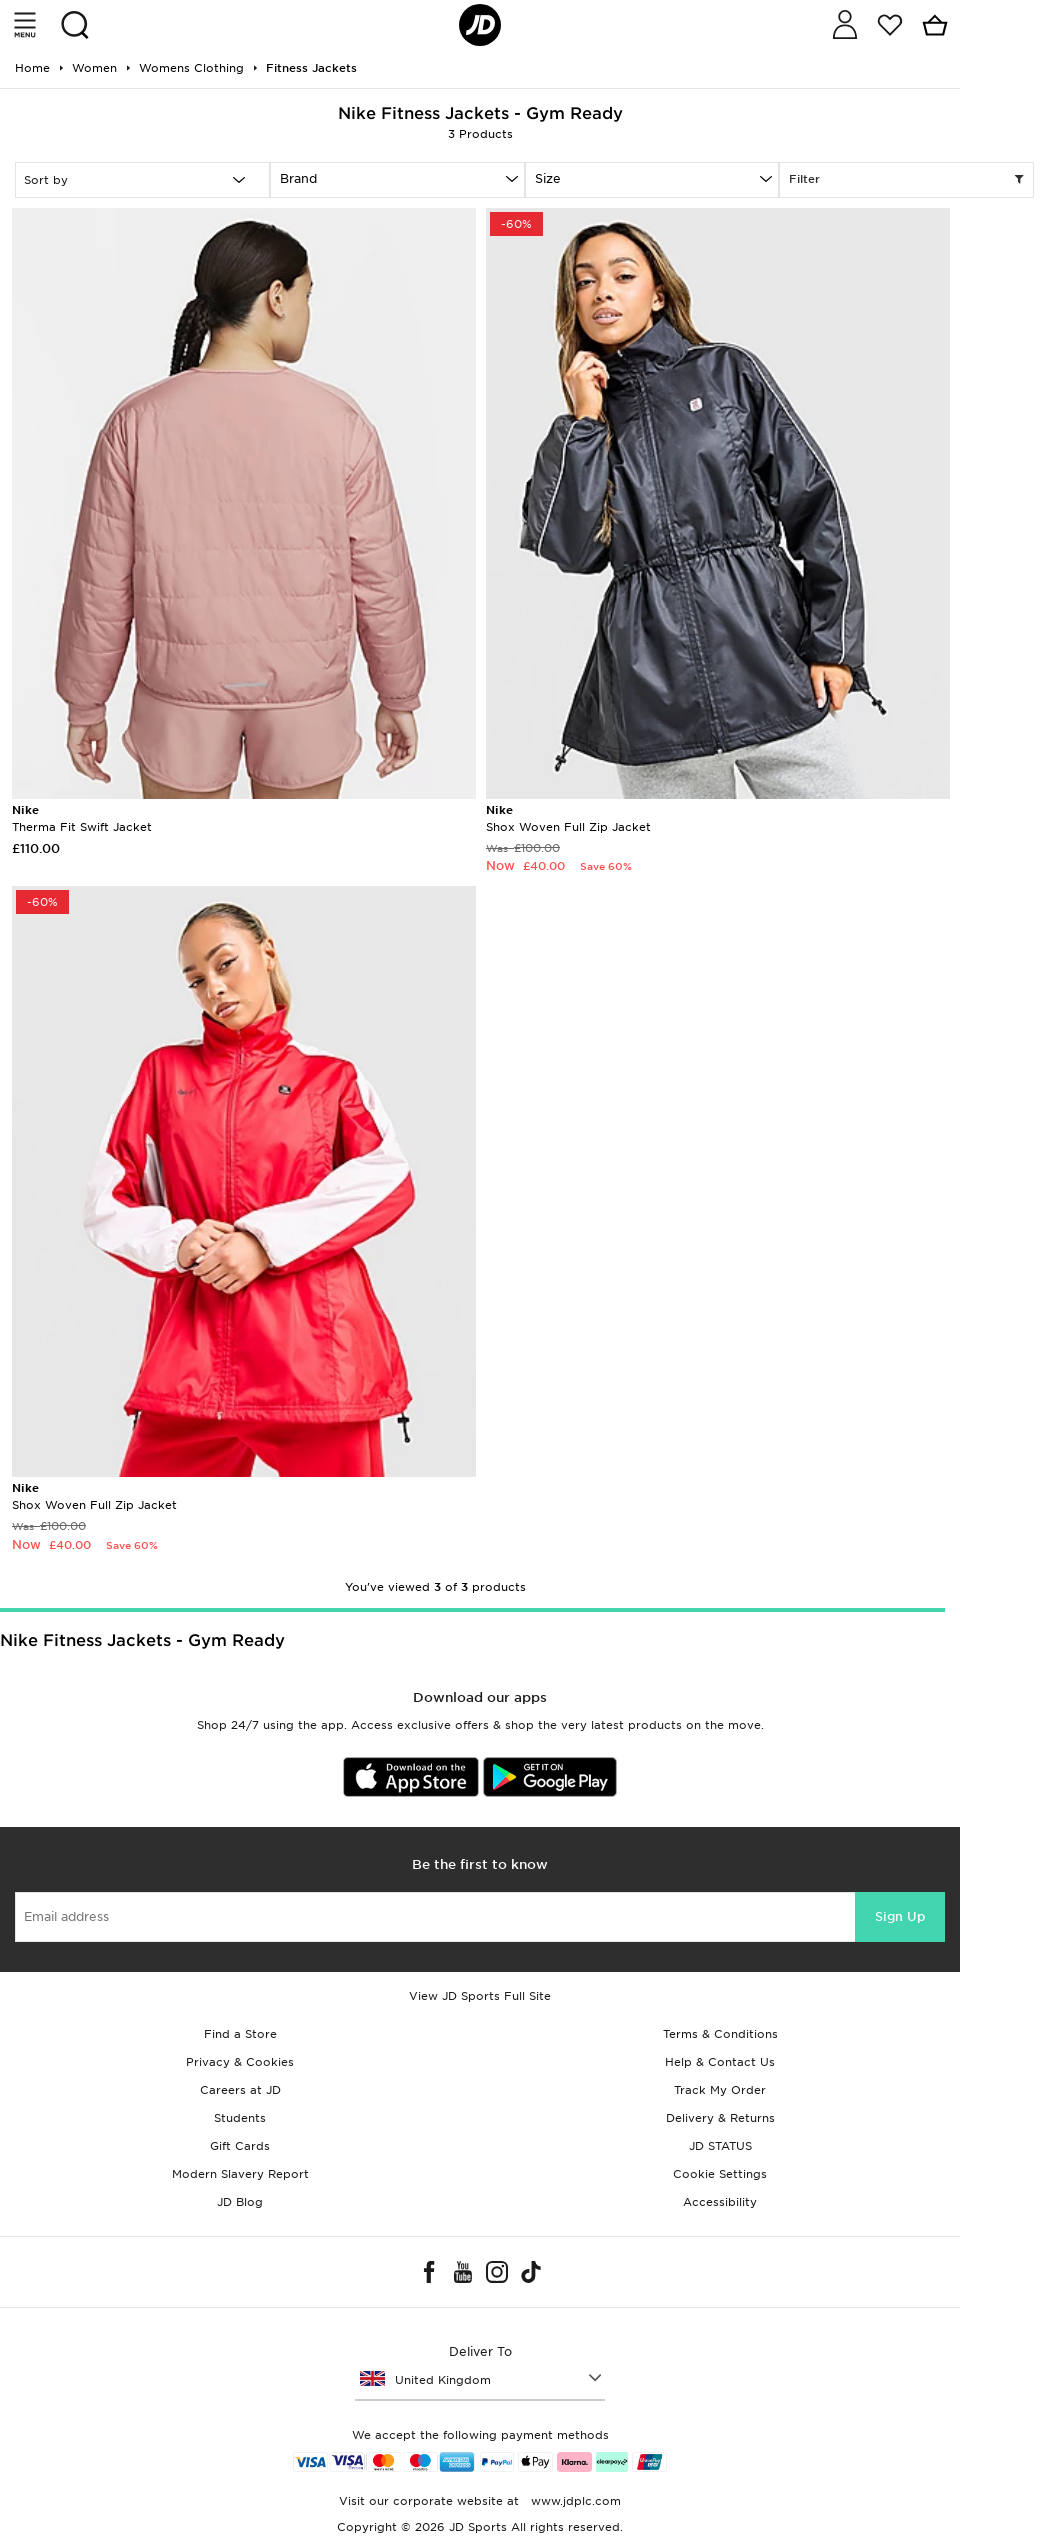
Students (240, 2118)
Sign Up (900, 1916)
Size (548, 178)
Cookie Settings (720, 2174)
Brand (298, 178)
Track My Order (720, 2090)
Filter (906, 180)
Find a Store (240, 2034)
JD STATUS (720, 2146)
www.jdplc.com (574, 2501)
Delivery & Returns (720, 2118)
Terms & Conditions (720, 2034)
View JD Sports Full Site (480, 1996)
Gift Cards (240, 2146)
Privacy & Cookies (240, 2062)
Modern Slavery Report (240, 2174)
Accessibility (720, 2202)
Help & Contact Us (720, 2062)
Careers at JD (240, 2090)
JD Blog (240, 2202)
